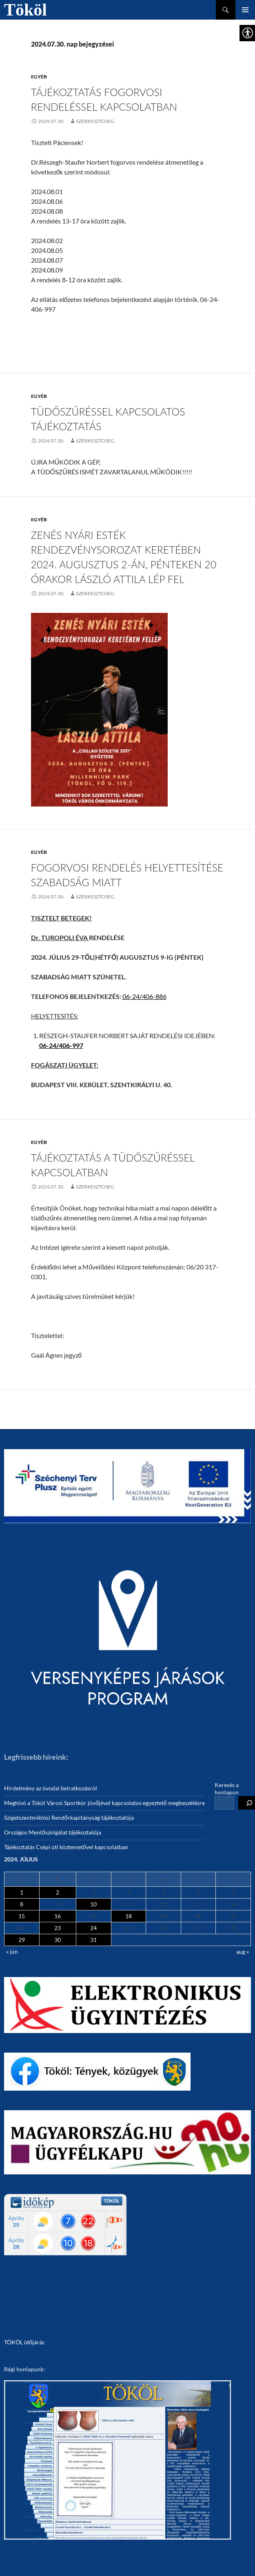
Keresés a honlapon (227, 1788)
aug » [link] (242, 1951)
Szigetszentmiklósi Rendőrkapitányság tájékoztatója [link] (69, 1817)
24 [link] (93, 1927)
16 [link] (57, 1915)
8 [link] (21, 1904)
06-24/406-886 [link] (144, 996)
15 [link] (21, 1915)
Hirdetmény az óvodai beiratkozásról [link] (50, 1788)
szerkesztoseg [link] (95, 121)
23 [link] (57, 1927)
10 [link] (93, 1904)
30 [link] (57, 1939)
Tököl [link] (25, 9)
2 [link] (57, 1892)
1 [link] (21, 1892)
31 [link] (93, 1939)
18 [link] (128, 1915)
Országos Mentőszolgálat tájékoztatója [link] (52, 1832)
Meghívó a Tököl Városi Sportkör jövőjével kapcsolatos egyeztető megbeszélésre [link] (104, 1802)
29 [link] (21, 1939)
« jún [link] (12, 1951)
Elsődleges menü (245, 10)
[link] (47, 121)
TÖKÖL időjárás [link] (24, 2342)
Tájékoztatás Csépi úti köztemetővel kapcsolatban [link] (66, 1846)
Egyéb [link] (39, 77)
